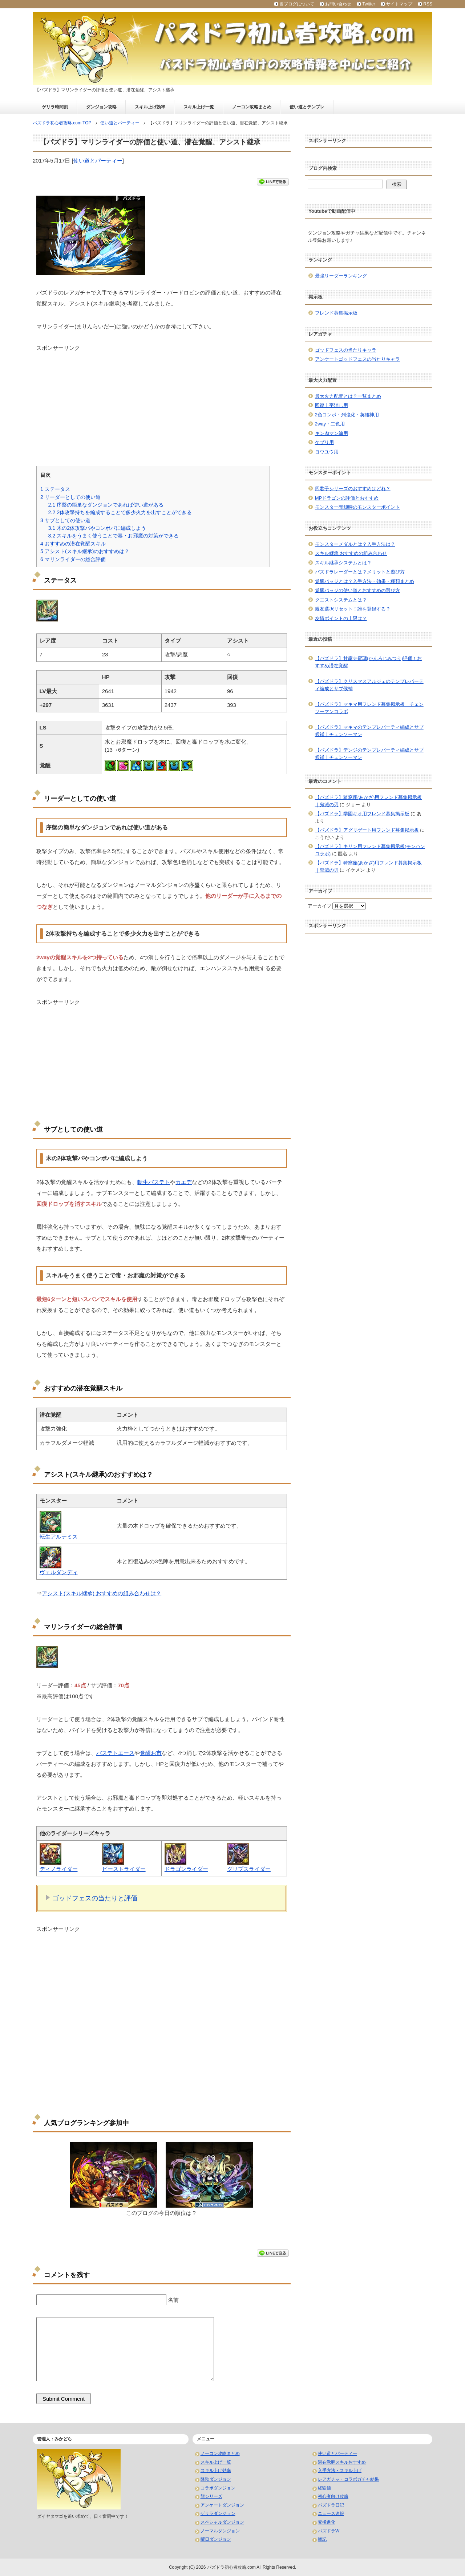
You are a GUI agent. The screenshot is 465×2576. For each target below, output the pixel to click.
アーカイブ (319, 906)
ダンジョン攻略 (101, 106)
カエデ (183, 1182)
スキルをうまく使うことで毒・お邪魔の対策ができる (113, 536)
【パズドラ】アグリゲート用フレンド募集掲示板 (367, 830)
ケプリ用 (324, 442)
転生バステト (153, 1182)
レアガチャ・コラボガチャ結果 (348, 2479)
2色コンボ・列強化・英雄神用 (347, 414)
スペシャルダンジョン (222, 2522)
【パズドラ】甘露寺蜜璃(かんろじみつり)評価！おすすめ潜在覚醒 (368, 662)
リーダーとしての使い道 (70, 497)
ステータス (55, 489)
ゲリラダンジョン (218, 2513)
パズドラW (328, 2530)
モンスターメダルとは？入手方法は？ (355, 544)
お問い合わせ (338, 4)
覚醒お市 (151, 1753)
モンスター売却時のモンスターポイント (357, 507)
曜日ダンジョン (216, 2539)
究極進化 (326, 2522)
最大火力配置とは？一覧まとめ (348, 396)
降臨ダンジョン (216, 2479)
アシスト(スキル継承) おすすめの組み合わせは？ (101, 1593)
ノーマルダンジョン (220, 2530)
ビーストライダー (124, 1869)
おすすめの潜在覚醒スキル (73, 544)
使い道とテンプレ (307, 106)
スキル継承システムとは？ (343, 562)
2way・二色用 (330, 424)
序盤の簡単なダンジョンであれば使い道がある (105, 505)
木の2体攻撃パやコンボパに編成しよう (97, 528)
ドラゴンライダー (186, 1869)
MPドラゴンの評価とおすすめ (347, 498)
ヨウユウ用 (327, 452)
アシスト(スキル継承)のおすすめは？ (84, 551)
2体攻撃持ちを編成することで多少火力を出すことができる (120, 512)
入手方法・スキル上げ (339, 2470)
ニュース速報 (331, 2513)
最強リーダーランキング (341, 276)
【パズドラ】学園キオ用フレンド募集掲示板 (362, 813)
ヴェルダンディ (59, 1572)
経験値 (324, 2488)
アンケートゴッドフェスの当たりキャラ (357, 359)
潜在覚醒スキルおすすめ (342, 2462)
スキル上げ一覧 (198, 106)
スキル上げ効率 (150, 106)
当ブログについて (296, 4)
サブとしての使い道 (65, 520)
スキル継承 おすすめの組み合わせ (351, 553)
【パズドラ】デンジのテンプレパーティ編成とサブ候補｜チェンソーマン (369, 753)
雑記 (322, 2539)
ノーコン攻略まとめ (251, 106)
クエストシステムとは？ (341, 600)
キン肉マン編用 (331, 433)
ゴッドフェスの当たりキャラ (345, 350)
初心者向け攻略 (333, 2496)
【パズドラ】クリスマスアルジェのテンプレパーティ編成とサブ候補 (369, 685)
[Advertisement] (161, 403)
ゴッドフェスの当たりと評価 (94, 1898)
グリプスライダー (249, 1869)
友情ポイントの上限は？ (341, 618)
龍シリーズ (211, 2496)
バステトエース (115, 1753)
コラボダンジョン (218, 2488)
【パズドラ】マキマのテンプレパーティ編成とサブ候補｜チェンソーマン (369, 730)
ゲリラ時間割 (55, 106)
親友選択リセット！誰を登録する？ (353, 609)
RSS (427, 4)
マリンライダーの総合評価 (73, 559)
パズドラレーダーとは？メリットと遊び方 (360, 572)
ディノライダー (59, 1869)
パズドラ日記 (331, 2505)
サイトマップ (399, 4)
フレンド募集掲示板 (336, 313)
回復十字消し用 (331, 405)
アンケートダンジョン (222, 2505)
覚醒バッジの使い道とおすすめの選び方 (357, 590)
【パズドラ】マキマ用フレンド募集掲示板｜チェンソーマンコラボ (369, 707)
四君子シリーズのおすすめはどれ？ (353, 488)
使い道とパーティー (97, 160)
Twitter (368, 4)
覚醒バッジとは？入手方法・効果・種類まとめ (364, 581)
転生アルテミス (59, 1536)
